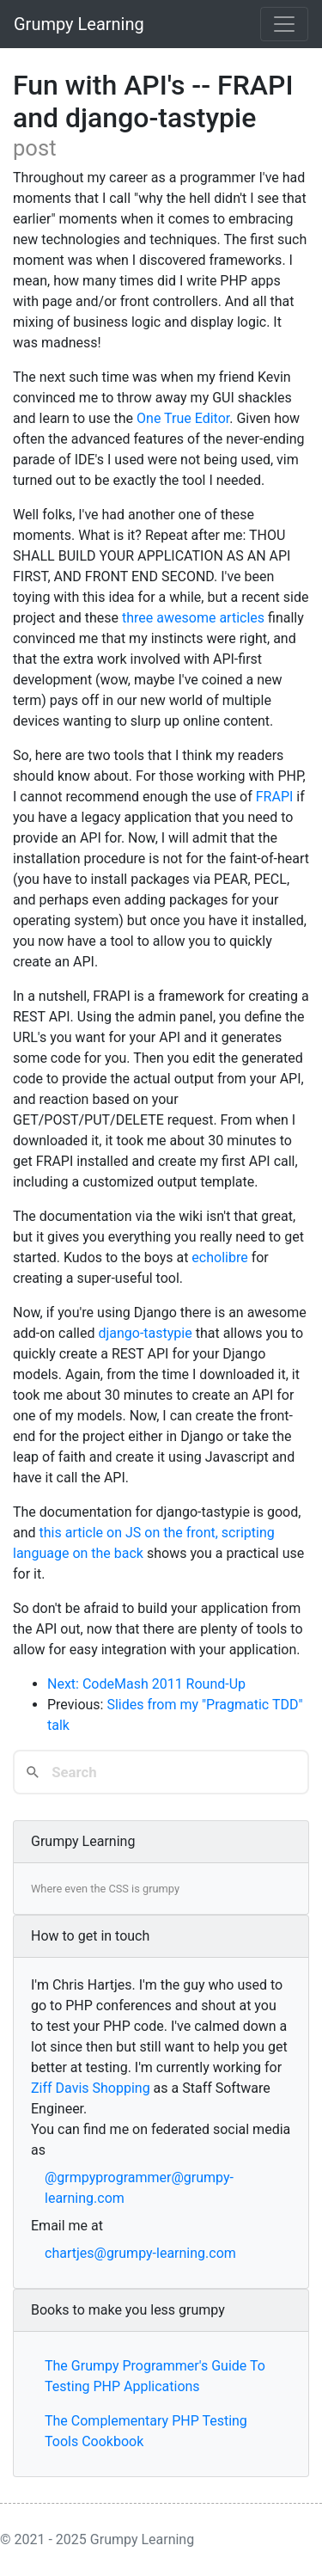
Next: (64, 1684)
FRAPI (275, 796)
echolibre (219, 1257)
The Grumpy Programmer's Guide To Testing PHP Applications (155, 2376)
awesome (186, 618)
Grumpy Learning (79, 24)
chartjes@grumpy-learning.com (140, 2253)
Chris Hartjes (92, 1985)
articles (241, 618)
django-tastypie (144, 1333)
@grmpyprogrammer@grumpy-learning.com (139, 2187)
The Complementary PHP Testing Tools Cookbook (146, 2431)
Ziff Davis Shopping (90, 2088)
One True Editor (183, 418)
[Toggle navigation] (284, 24)
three (137, 618)
